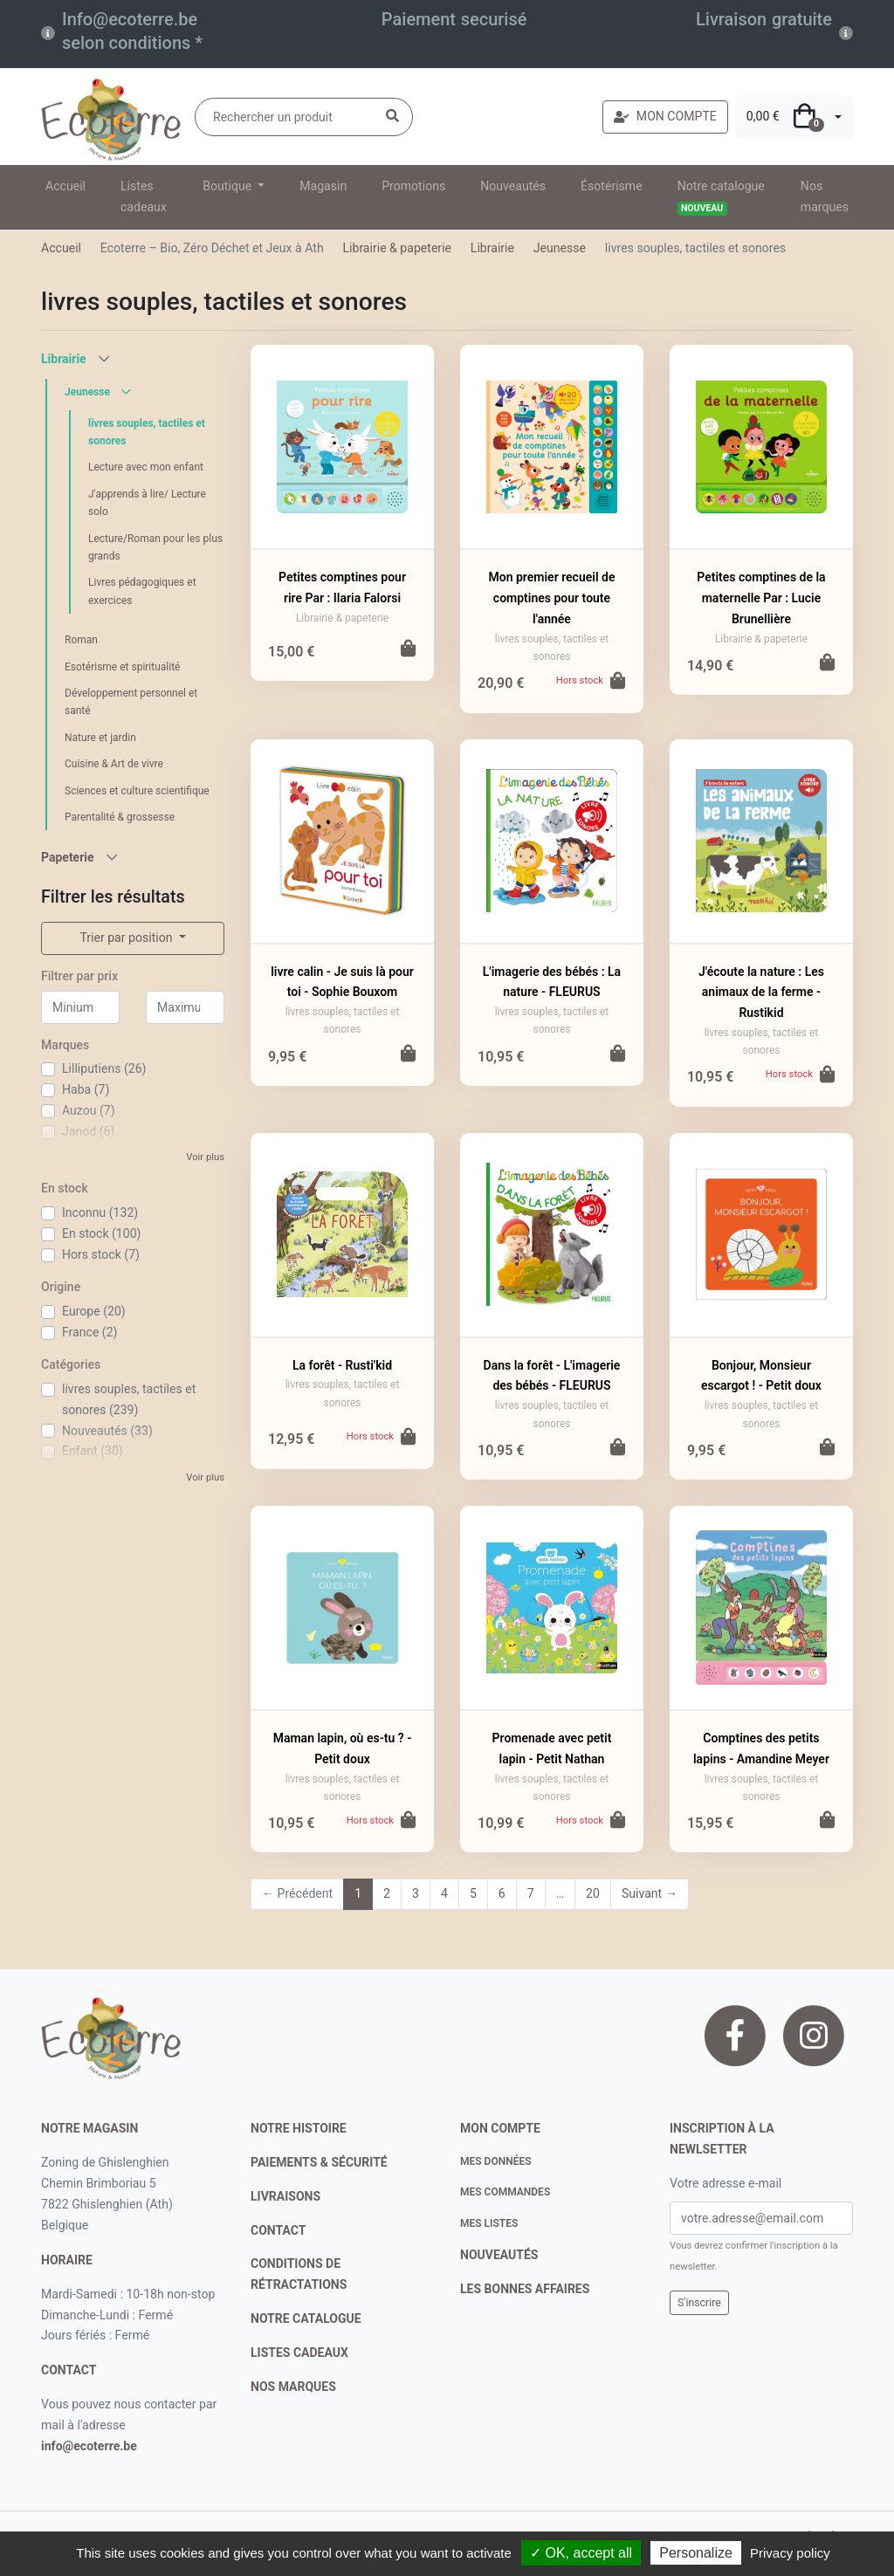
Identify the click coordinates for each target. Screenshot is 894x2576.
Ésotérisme (612, 186)
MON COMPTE (665, 116)
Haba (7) (85, 1089)
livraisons (285, 2196)
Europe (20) (94, 1311)
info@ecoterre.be (89, 2446)
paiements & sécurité (319, 2162)
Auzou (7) (88, 1110)
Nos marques (825, 196)
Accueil (65, 186)
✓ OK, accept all (581, 2552)
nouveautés (499, 2255)
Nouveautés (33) (107, 1431)
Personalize (695, 2552)
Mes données (496, 2161)
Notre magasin (89, 2128)
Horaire (67, 2260)
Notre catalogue (721, 197)
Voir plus (205, 1157)
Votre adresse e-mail (725, 2183)
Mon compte (500, 2128)
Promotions (413, 186)
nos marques (293, 2387)
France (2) (90, 1332)
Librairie (492, 248)
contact (68, 2370)
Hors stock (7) (101, 1254)
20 (593, 1893)
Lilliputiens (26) (104, 1068)
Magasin (323, 186)
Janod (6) (88, 1131)
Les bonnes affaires (524, 2289)
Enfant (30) (92, 1451)
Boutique (228, 186)
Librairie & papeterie (396, 248)
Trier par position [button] (127, 938)
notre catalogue (306, 2318)
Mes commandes (505, 2192)
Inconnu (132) (100, 1212)
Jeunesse (559, 248)
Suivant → (649, 1893)
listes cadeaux (299, 2353)
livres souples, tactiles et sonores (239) (129, 1399)
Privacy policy (790, 2552)
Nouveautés (513, 186)
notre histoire (299, 2128)
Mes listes (489, 2223)
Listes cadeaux (143, 196)
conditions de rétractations (299, 2274)
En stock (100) (101, 1233)
